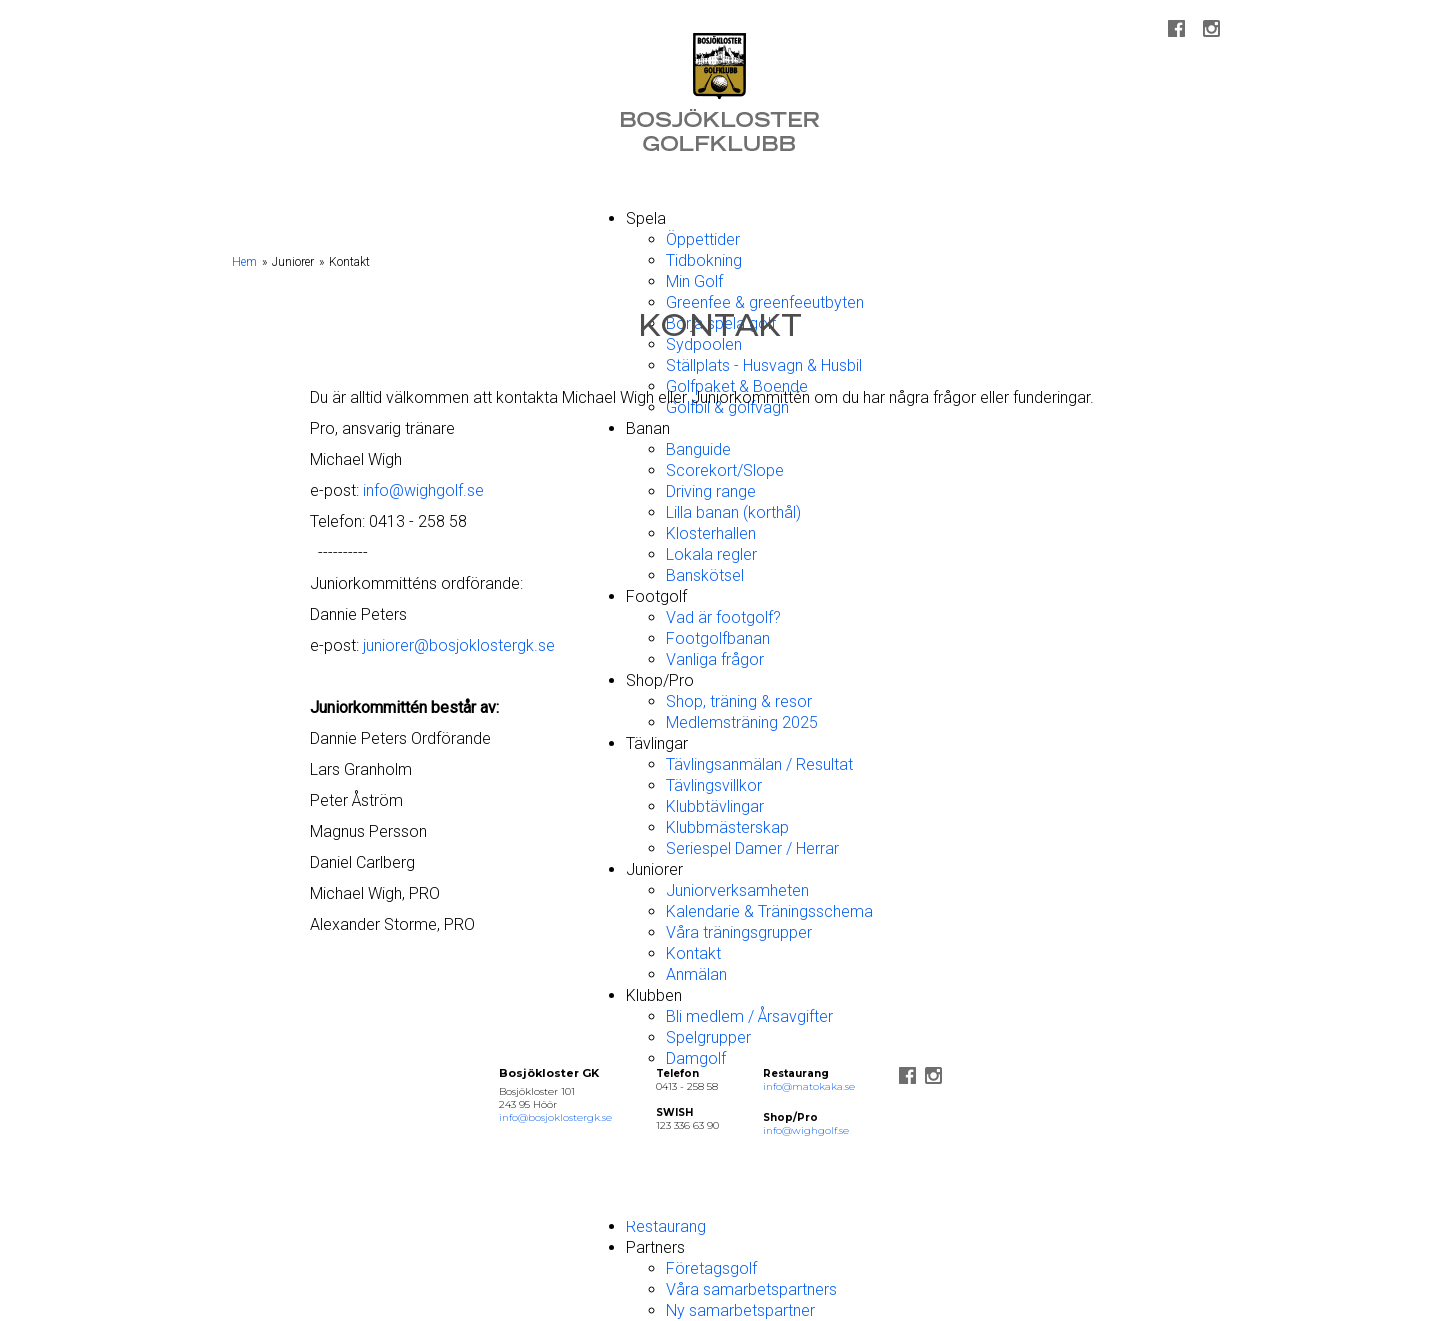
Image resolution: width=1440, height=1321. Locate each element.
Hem (244, 262)
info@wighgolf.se (423, 490)
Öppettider (703, 239)
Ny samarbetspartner (740, 1310)
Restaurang (666, 1226)
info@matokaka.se (809, 1086)
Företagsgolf (711, 1268)
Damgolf (696, 1058)
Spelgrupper (708, 1037)
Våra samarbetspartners (751, 1289)
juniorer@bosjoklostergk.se (459, 645)
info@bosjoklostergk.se (555, 1117)
